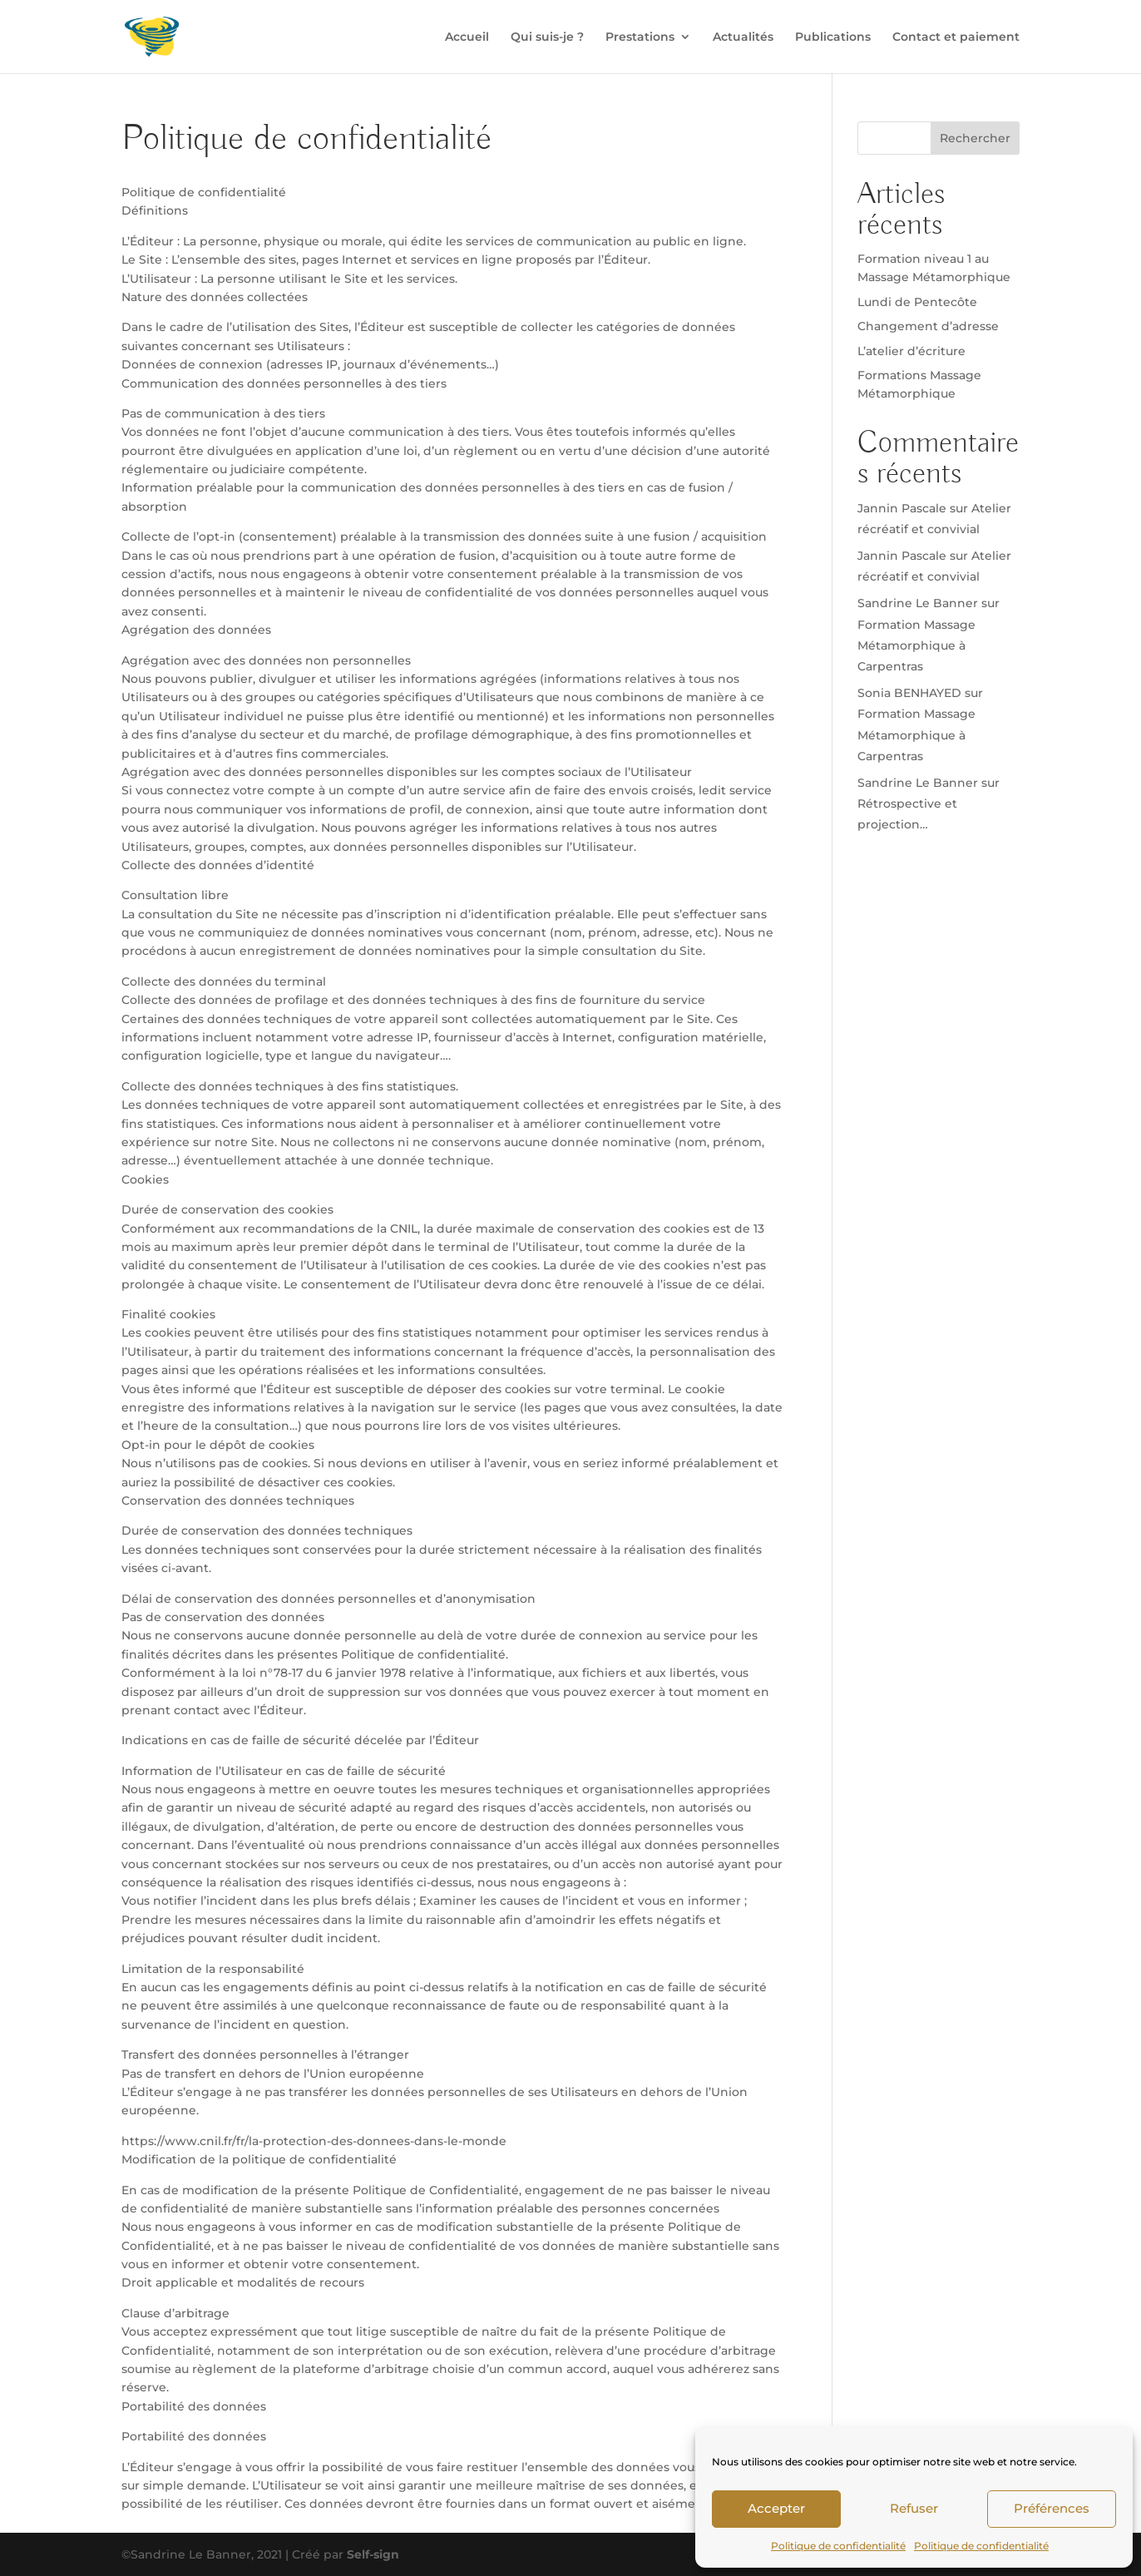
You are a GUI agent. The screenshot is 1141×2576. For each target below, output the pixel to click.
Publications (833, 37)
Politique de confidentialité (838, 2545)
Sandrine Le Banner (917, 603)
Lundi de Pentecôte (917, 301)
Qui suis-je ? (547, 37)
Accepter (776, 2508)
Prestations (639, 37)
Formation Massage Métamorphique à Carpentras (916, 645)
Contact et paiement (956, 37)
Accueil (467, 37)
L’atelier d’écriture (911, 351)
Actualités (743, 37)
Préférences (1051, 2508)
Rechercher (975, 138)
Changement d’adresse (928, 326)
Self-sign (373, 2554)
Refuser (914, 2508)
